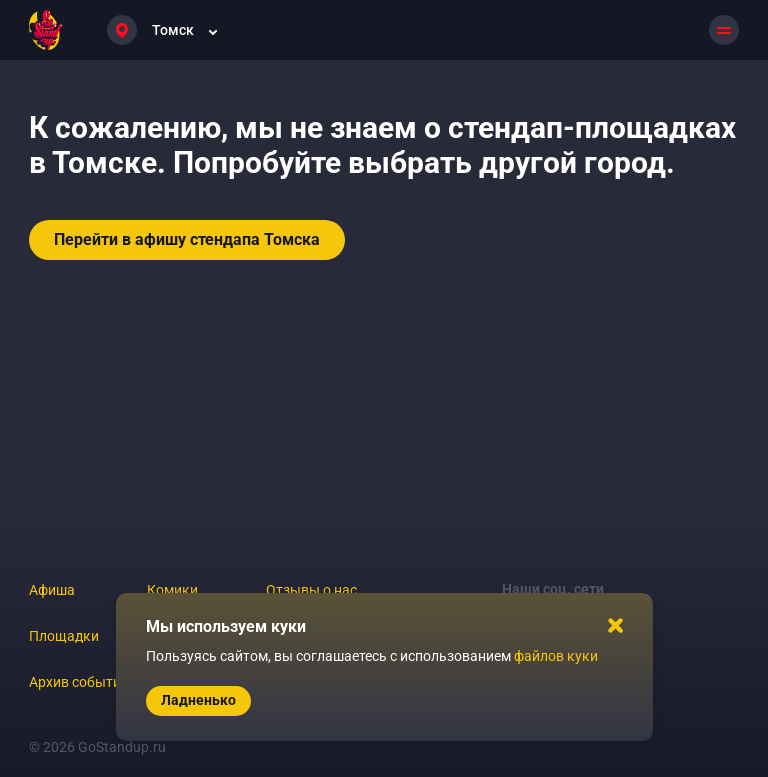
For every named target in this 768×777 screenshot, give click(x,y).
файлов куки (556, 656)
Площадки (64, 636)
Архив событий (79, 682)
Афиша (52, 590)
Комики (172, 590)
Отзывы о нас (311, 590)
